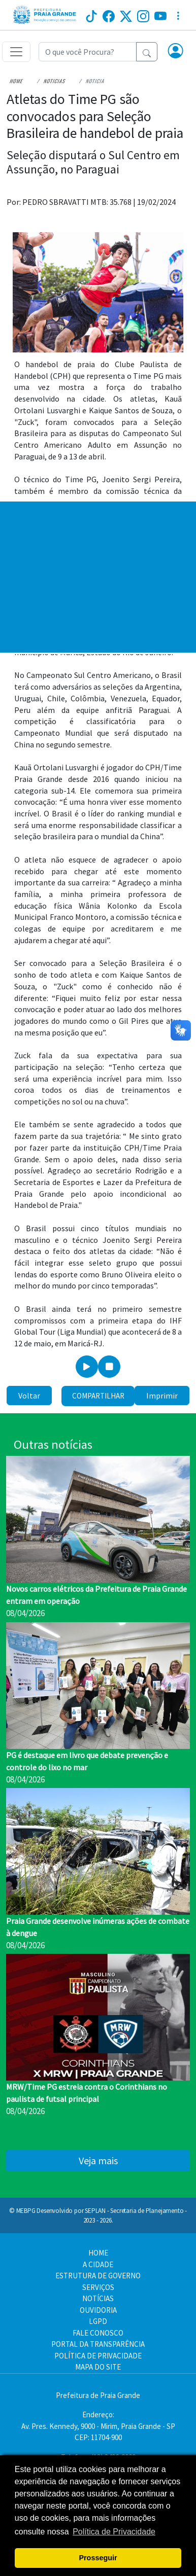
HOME (98, 2253)
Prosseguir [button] (98, 2558)
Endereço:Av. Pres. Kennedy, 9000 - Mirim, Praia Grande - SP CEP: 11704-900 (98, 2426)
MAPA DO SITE (98, 2367)
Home (16, 81)
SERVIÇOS (98, 2287)
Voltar (29, 1395)
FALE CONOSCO (98, 2333)
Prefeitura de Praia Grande (98, 2395)
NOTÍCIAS (98, 2298)
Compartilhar (98, 1396)
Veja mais (98, 2160)
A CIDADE (98, 2264)
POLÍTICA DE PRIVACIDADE (98, 2355)
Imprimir (162, 1395)
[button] (175, 51)
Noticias (54, 81)
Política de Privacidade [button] (114, 2531)
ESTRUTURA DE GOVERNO (98, 2275)
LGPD (98, 2321)
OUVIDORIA (98, 2310)
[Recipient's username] (87, 51)
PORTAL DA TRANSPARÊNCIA (98, 2344)
